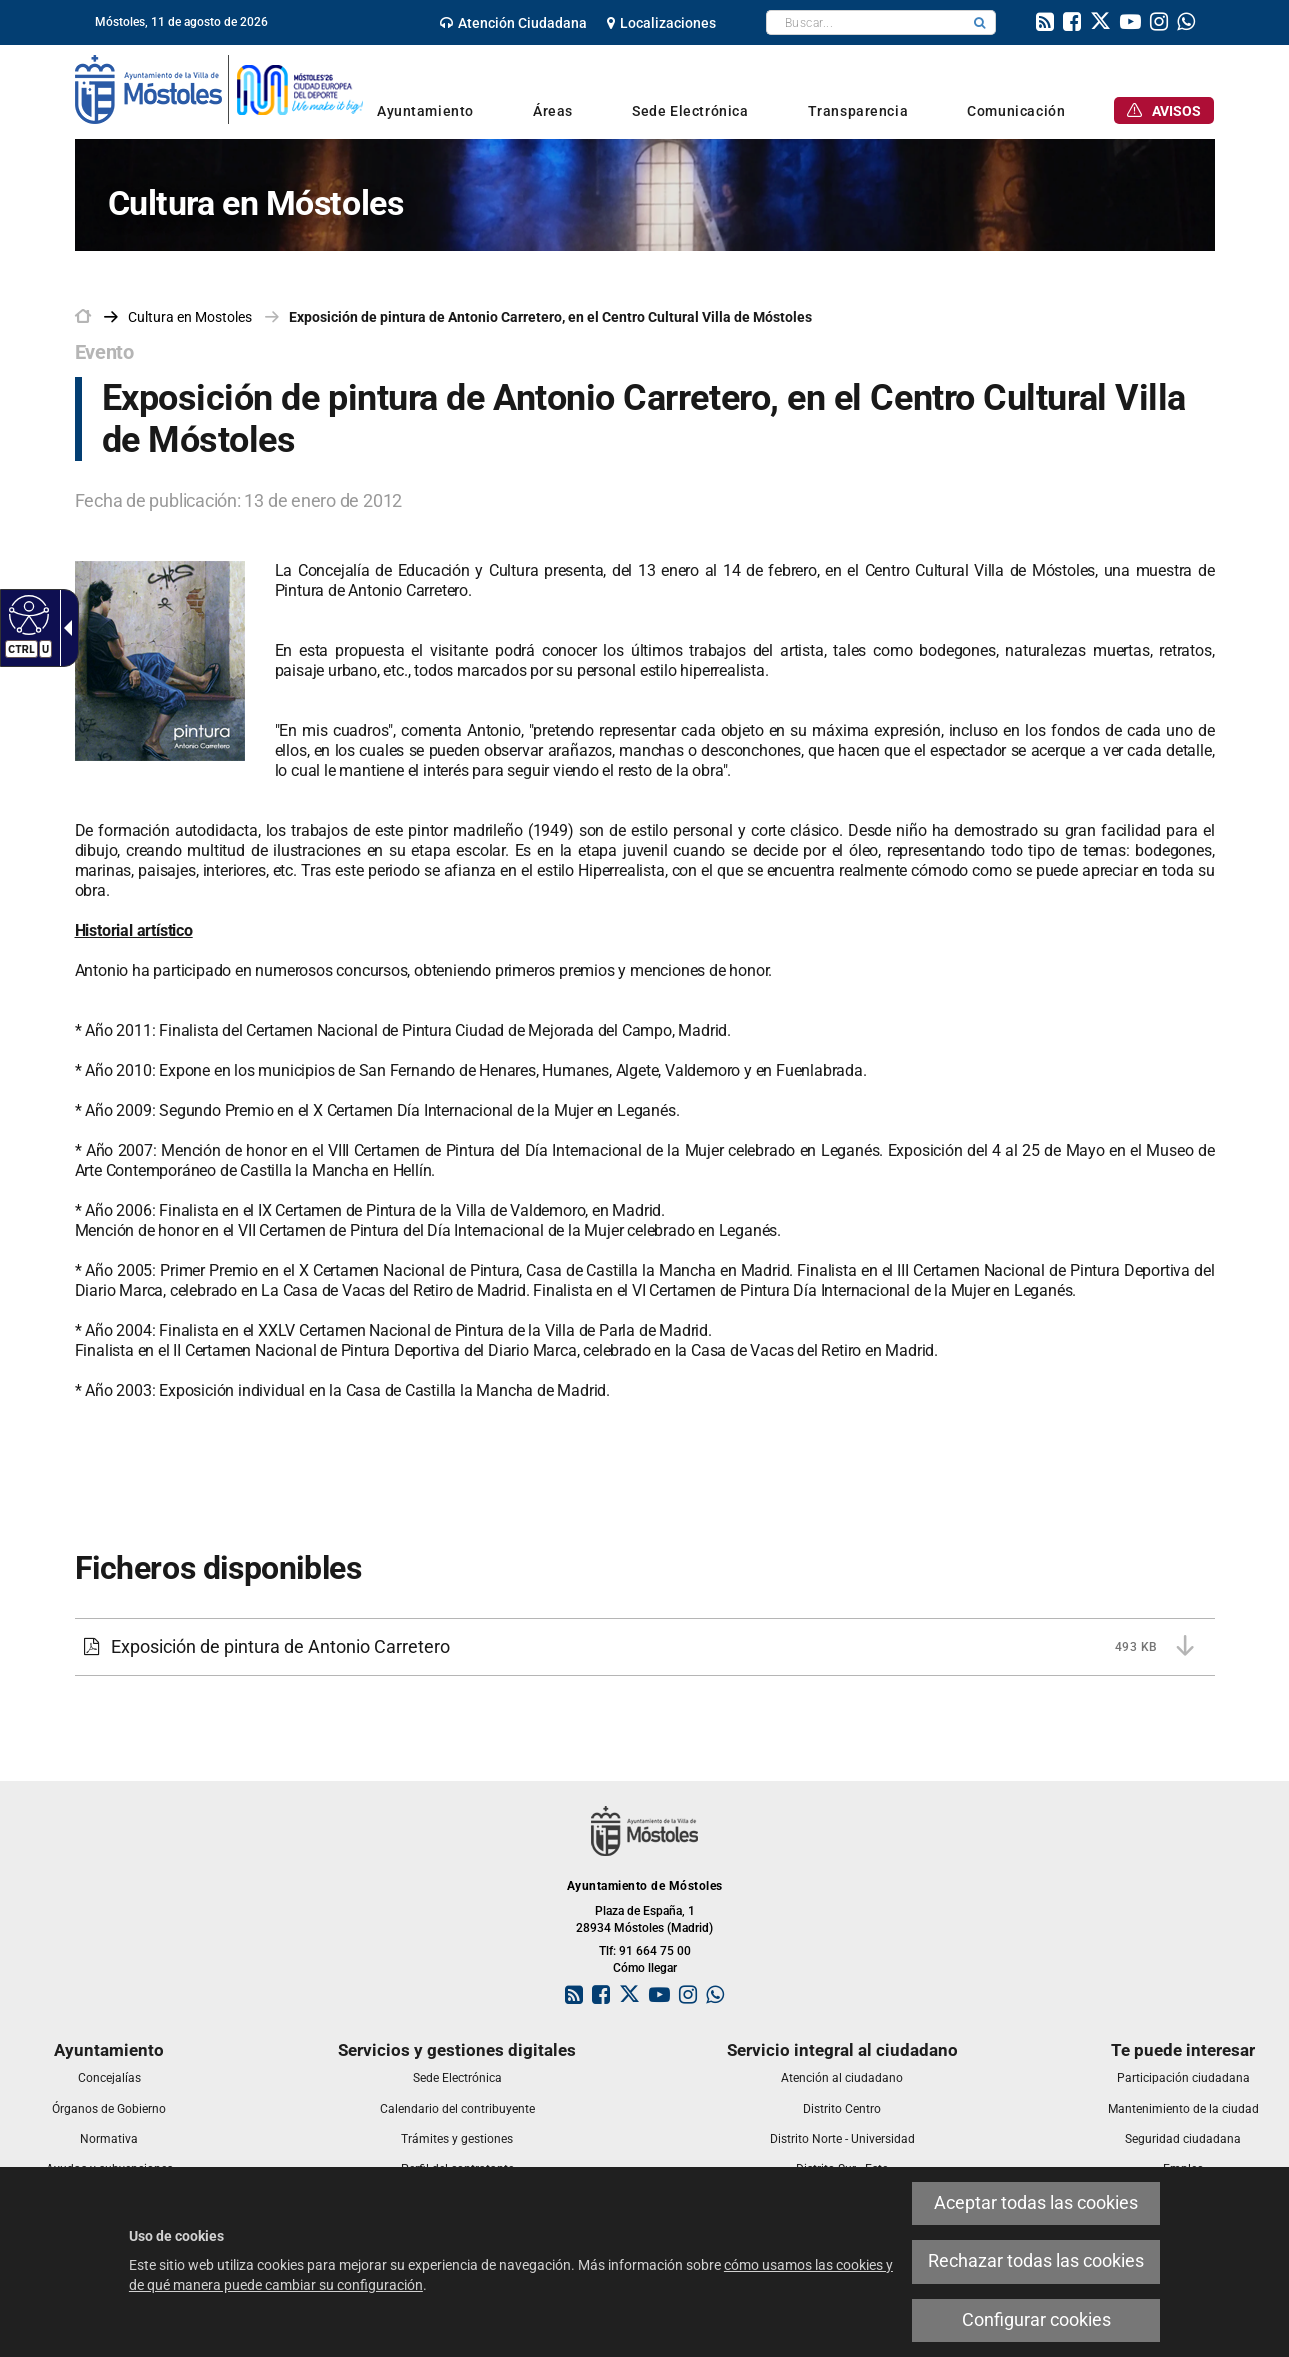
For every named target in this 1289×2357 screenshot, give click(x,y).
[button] (980, 22)
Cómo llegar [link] (645, 1968)
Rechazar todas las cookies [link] (1036, 2261)
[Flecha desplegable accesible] (64, 628)
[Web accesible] (26, 614)
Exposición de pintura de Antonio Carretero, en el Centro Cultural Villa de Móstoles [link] (550, 317)
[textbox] (865, 22)
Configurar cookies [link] (1036, 2320)
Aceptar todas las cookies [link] (1036, 2203)
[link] (513, 23)
